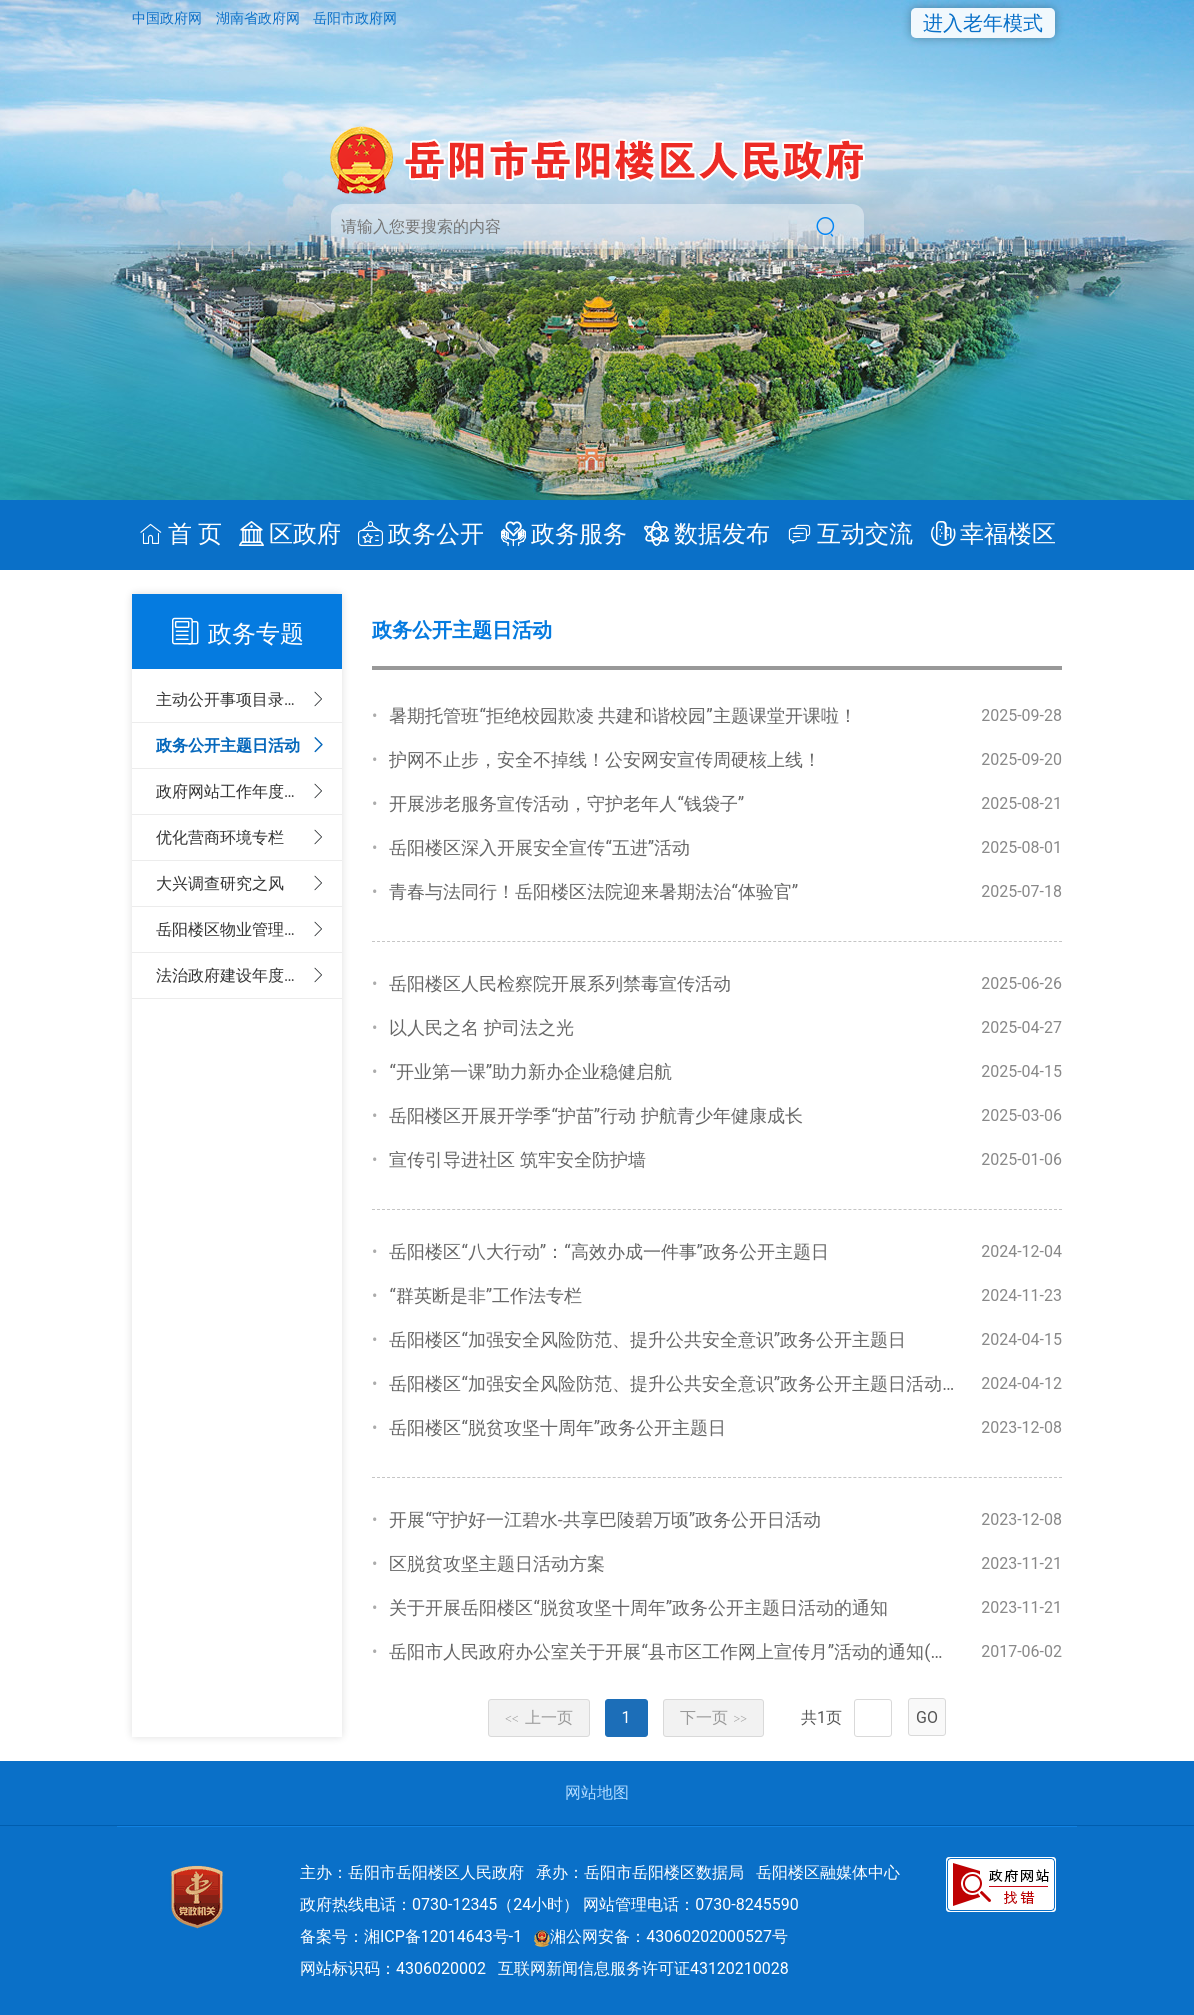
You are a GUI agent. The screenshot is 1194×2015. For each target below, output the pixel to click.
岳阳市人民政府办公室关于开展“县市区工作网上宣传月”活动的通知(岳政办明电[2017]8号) (746, 1651)
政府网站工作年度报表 (233, 791)
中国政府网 (168, 18)
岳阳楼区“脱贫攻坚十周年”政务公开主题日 (557, 1427)
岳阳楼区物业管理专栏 (233, 929)
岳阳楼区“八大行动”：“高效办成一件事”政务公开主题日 (609, 1251)
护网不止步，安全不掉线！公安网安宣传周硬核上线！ (605, 759)
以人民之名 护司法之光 (481, 1027)
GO (927, 1717)
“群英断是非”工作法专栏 (485, 1295)
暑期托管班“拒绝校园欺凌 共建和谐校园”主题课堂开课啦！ (622, 715)
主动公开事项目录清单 (233, 699)
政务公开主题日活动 (228, 745)
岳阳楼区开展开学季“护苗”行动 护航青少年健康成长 (595, 1115)
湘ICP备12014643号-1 (443, 1936)
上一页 (539, 1717)
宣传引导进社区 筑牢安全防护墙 (517, 1159)
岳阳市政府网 (355, 18)
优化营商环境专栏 (220, 837)
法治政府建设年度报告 (233, 975)
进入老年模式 (983, 23)
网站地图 (597, 1792)
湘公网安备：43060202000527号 (661, 1936)
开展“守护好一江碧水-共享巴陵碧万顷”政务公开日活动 (605, 1519)
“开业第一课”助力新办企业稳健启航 (530, 1071)
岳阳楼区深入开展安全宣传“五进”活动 (539, 847)
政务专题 (256, 634)
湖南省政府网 (259, 18)
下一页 (714, 1717)
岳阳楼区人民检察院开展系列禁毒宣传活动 (560, 983)
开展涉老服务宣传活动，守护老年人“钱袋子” (566, 803)
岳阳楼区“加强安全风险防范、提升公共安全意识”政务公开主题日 (647, 1339)
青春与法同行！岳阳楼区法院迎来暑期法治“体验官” (593, 891)
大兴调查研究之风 (220, 883)
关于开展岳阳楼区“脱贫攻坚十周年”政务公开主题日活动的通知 (638, 1607)
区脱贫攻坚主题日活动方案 (497, 1563)
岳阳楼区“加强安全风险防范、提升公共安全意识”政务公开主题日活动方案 (683, 1383)
